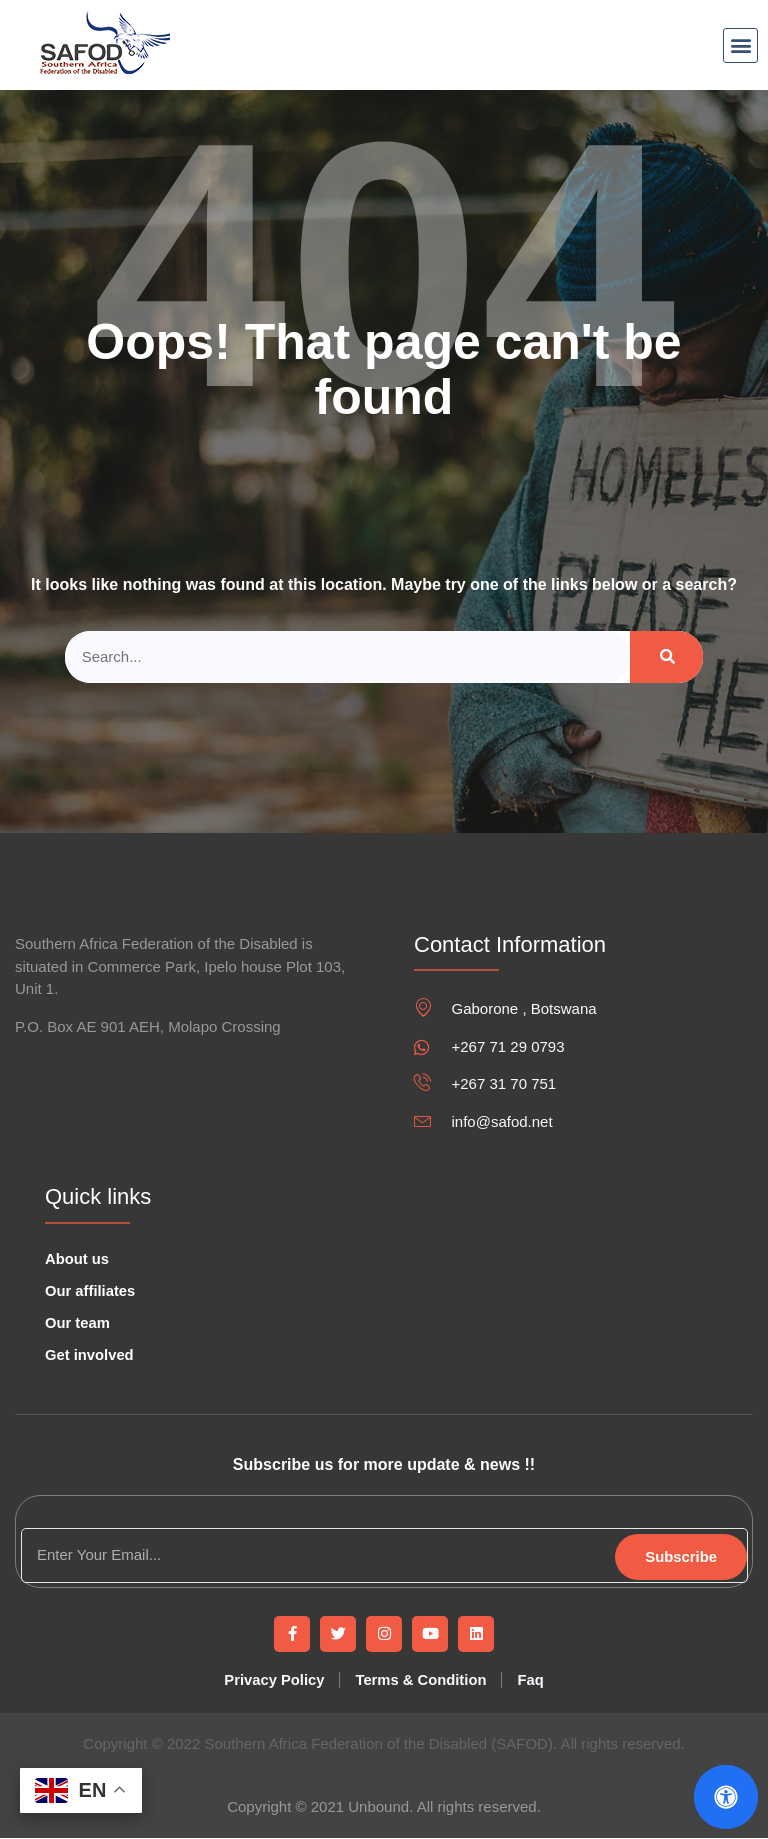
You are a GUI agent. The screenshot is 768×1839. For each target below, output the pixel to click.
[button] (740, 45)
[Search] (666, 657)
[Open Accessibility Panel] (726, 1797)
